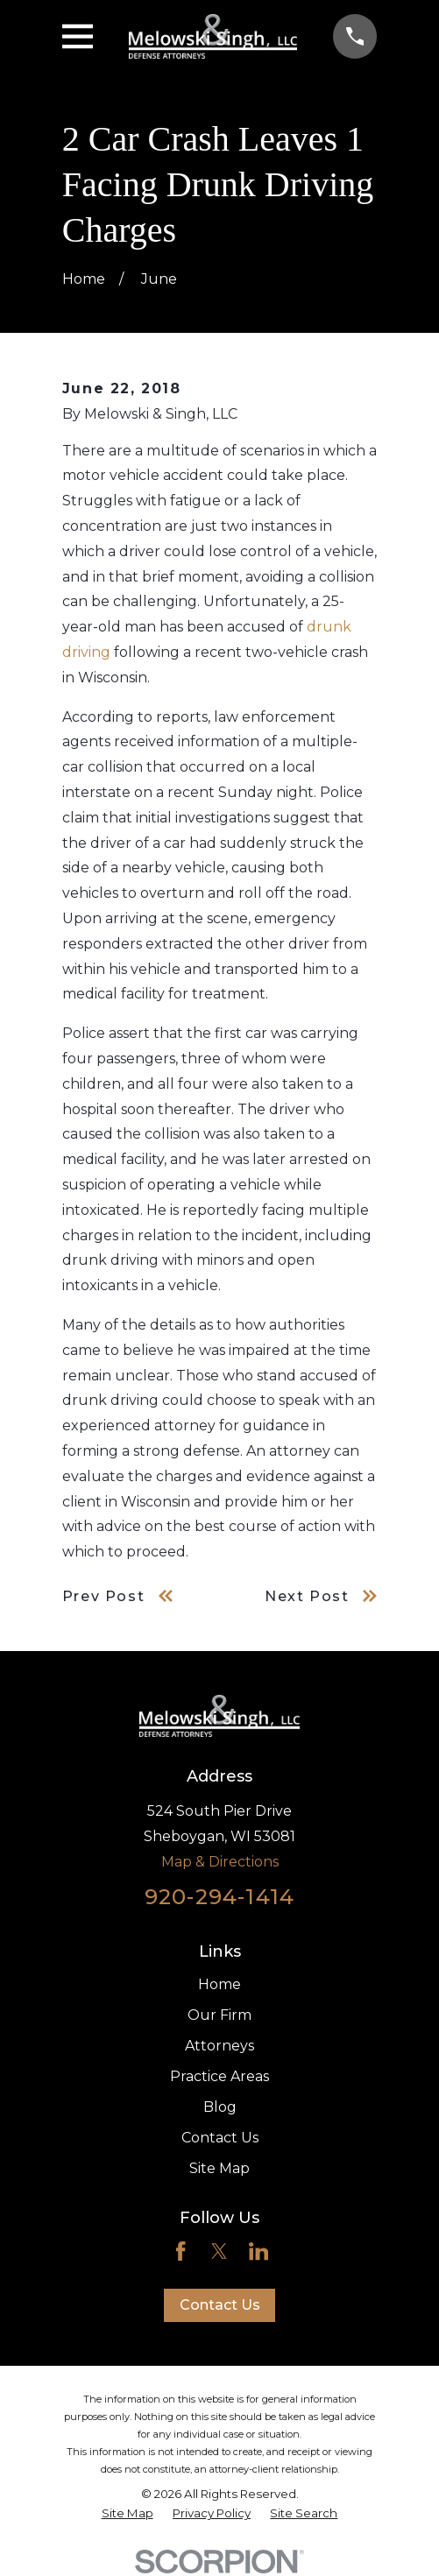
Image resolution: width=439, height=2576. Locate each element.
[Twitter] (219, 2251)
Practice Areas (219, 2076)
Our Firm (219, 2015)
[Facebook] (180, 2251)
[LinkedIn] (258, 2251)
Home (219, 1984)
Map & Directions (220, 1861)
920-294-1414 (219, 1896)
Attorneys (219, 2045)
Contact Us (219, 2137)
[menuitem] (127, 2513)
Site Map (219, 2168)
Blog (220, 2107)
